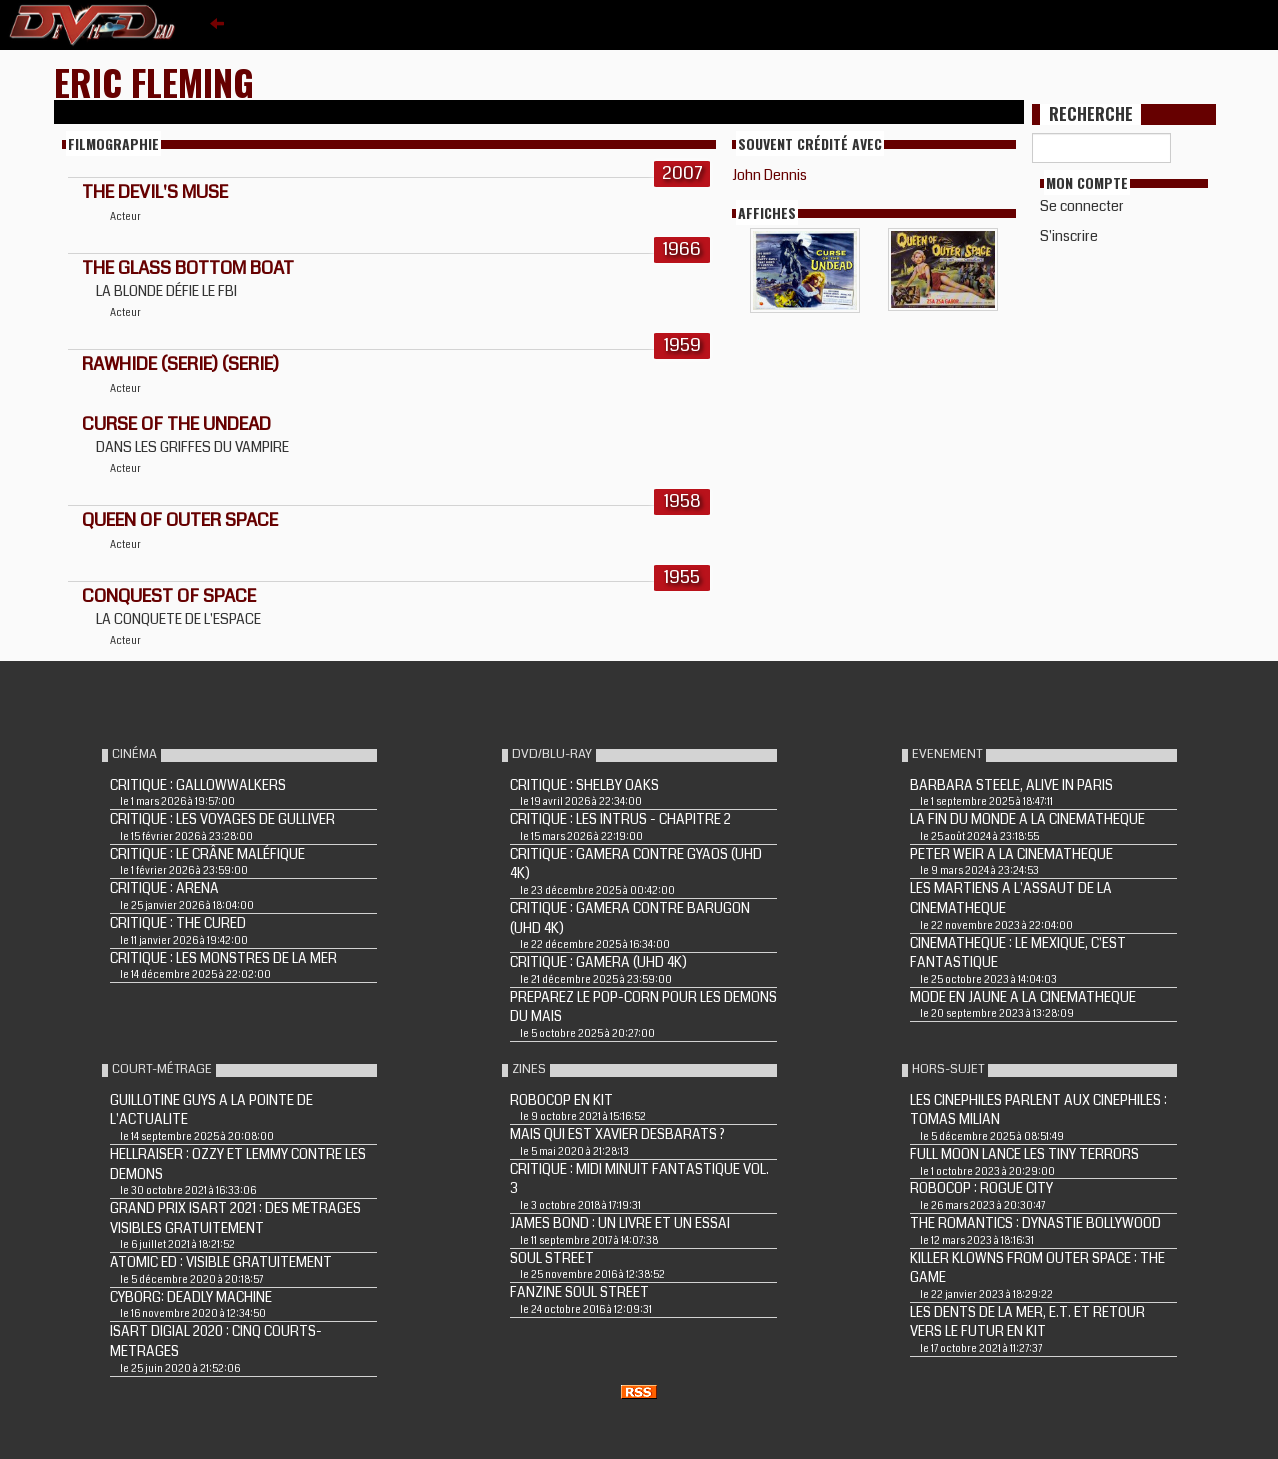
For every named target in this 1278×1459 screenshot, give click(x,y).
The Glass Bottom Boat (188, 268)
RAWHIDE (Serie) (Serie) (180, 364)
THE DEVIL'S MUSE (155, 192)
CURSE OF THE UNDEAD (176, 424)
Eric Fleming (154, 81)
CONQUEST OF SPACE (169, 596)
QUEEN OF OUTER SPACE (180, 520)
